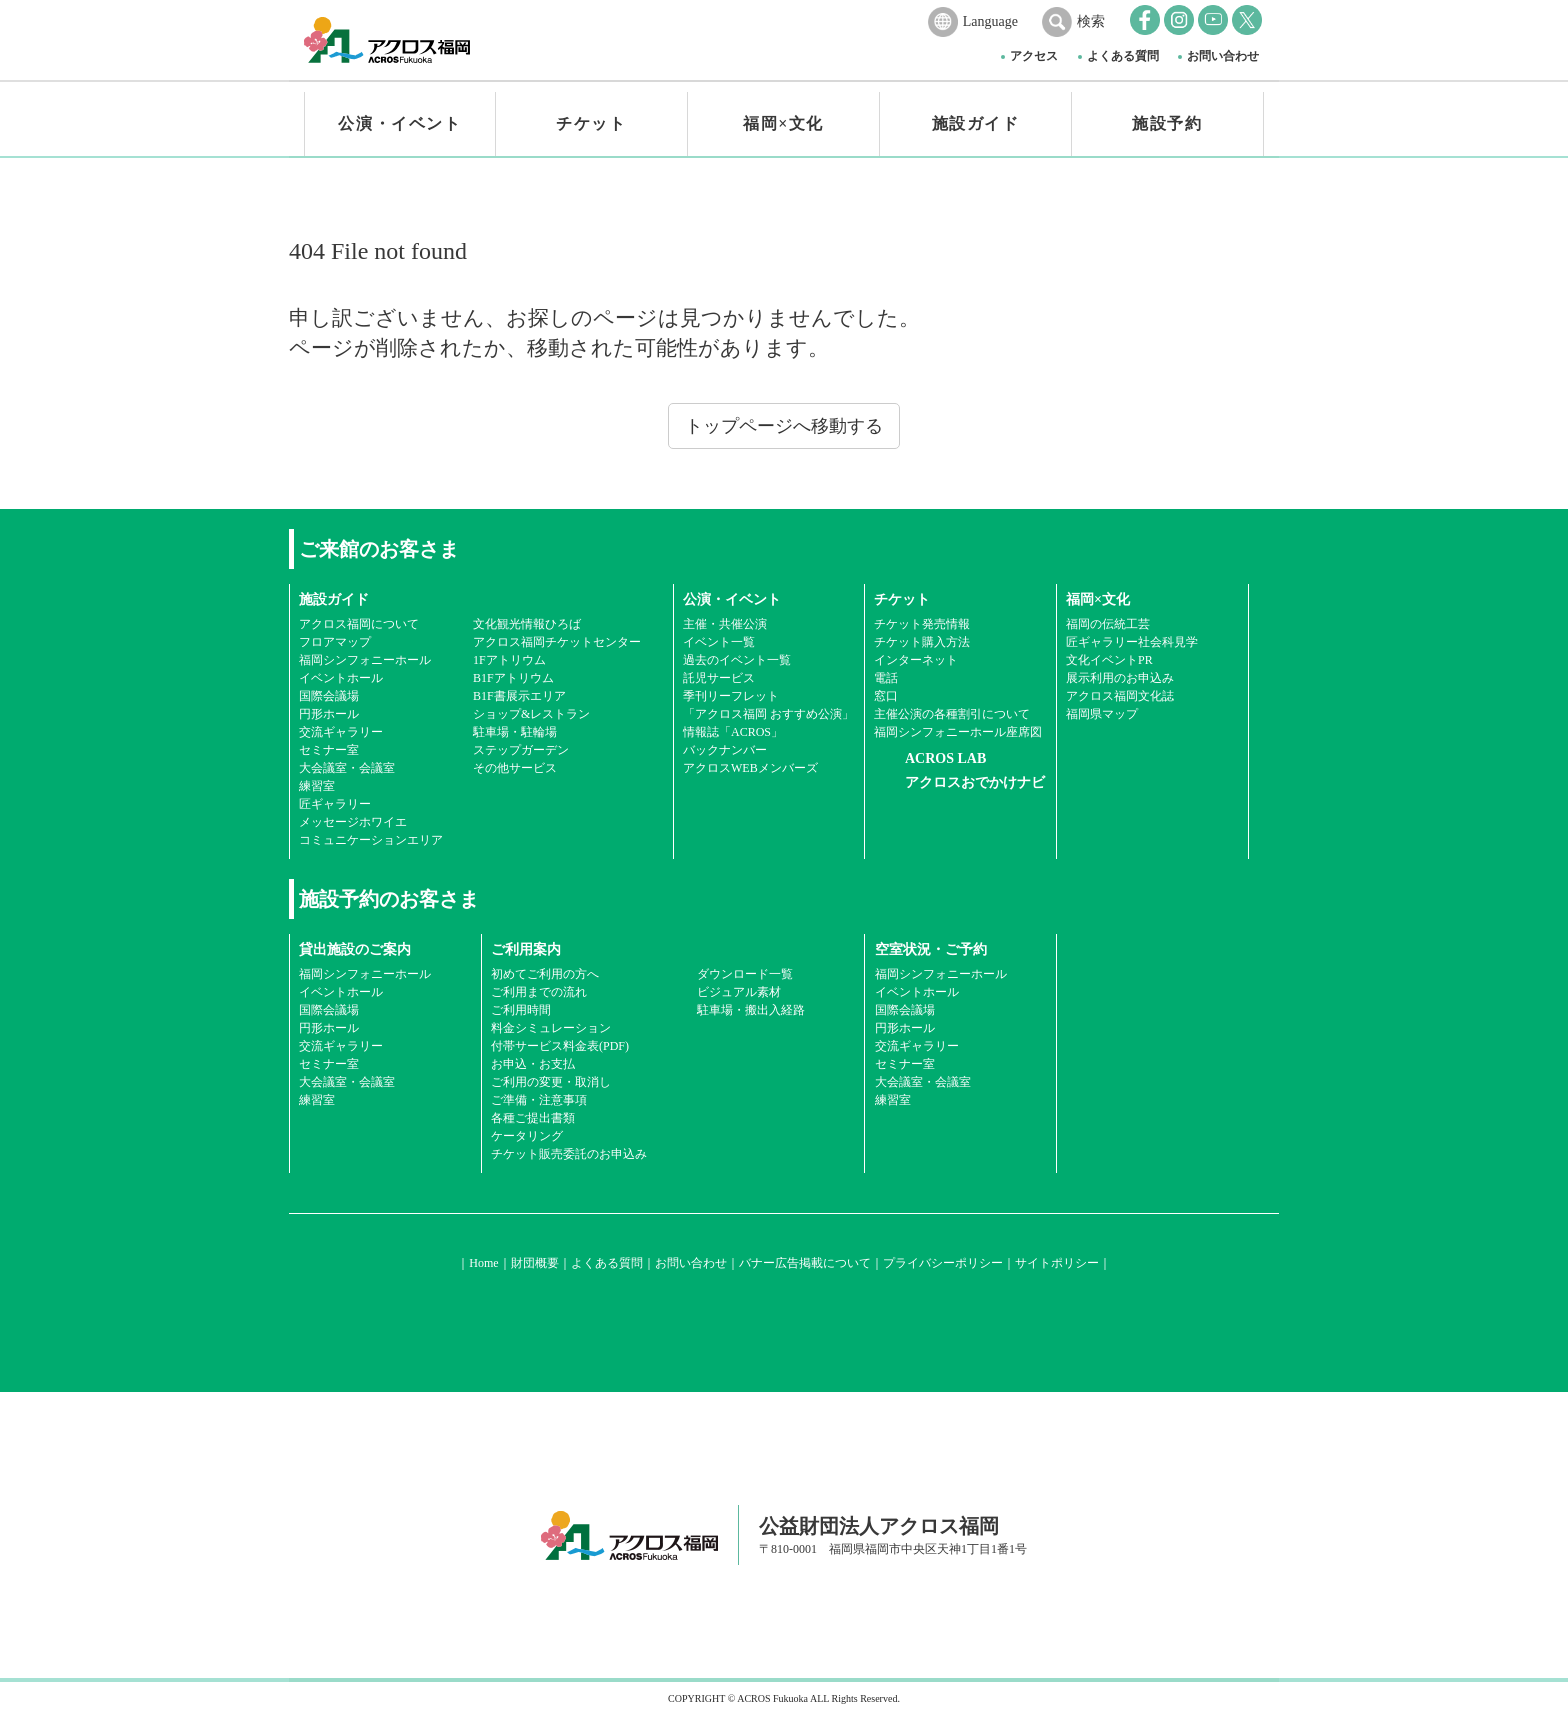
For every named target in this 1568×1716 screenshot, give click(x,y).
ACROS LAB (945, 758)
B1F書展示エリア (519, 696)
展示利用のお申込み (1120, 678)
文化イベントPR (1109, 660)
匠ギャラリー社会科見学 (1132, 642)
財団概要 (535, 1263)
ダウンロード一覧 (745, 974)
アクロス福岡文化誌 (1120, 696)
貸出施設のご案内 (355, 949)
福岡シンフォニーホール (365, 660)
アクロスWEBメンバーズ (750, 768)
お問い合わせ (1223, 56)
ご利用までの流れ (539, 992)
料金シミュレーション (551, 1028)
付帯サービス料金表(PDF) (560, 1046)
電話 (886, 678)
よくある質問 (1123, 56)
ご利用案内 (526, 949)
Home (483, 1263)
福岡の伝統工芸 (1108, 624)
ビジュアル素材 (739, 992)
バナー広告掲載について (805, 1263)
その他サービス (515, 768)
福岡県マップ (1102, 714)
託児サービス (719, 678)
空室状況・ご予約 (931, 949)
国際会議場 (329, 696)
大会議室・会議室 (347, 768)
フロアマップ (335, 642)
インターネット (916, 660)
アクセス (1034, 56)
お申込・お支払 (533, 1064)
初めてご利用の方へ (545, 974)
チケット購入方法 (922, 642)
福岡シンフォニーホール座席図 (958, 732)
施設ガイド (976, 123)
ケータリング (527, 1136)
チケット (591, 123)
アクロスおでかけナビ (975, 782)
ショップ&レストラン (531, 714)
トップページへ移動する (784, 426)
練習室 (317, 786)
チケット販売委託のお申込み (569, 1154)
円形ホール (329, 714)
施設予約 (1167, 123)
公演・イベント (399, 123)
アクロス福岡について (359, 624)
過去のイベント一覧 (737, 660)
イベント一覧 (719, 642)
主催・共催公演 (725, 624)
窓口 (886, 696)
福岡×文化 (783, 123)
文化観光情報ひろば (527, 624)
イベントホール (341, 678)
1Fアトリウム (509, 660)
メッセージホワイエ (353, 822)
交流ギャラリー (341, 732)
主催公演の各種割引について (952, 714)
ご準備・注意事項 (539, 1100)
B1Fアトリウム (513, 678)
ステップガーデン (521, 750)
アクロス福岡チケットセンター (557, 642)
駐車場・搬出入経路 (751, 1010)
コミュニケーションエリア (371, 840)
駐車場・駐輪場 (515, 732)
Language (990, 21)
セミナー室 (329, 750)
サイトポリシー (1057, 1263)
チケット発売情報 (922, 624)
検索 (1091, 21)
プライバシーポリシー (943, 1263)
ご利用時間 (521, 1010)
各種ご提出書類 (533, 1118)
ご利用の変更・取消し (551, 1082)
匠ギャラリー (335, 804)
